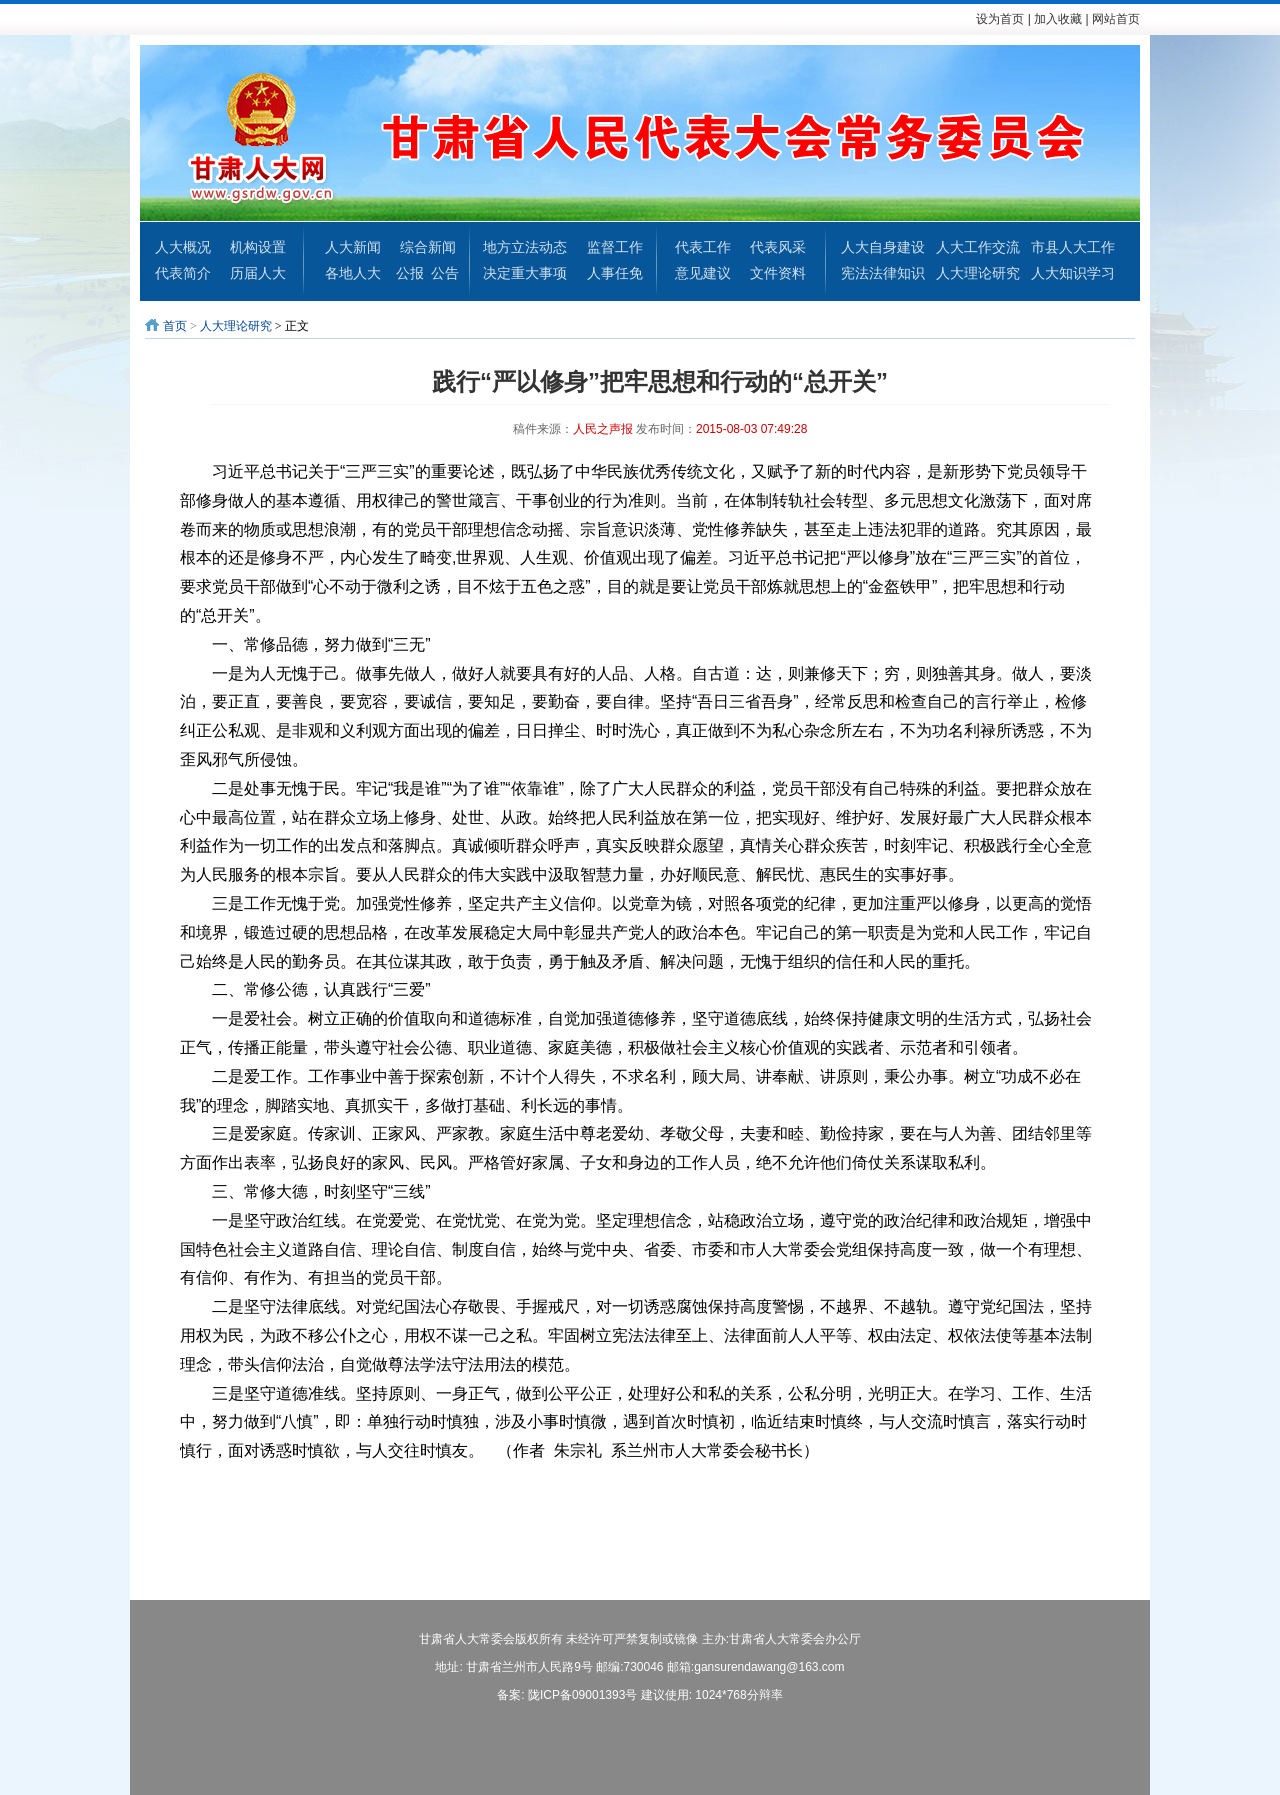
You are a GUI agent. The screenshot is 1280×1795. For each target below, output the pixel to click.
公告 (445, 273)
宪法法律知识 (883, 273)
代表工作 (703, 247)
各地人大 (353, 273)
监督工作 (615, 247)
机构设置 (258, 247)
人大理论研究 (978, 273)
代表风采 (778, 247)
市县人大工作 (1073, 247)
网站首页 (1116, 19)
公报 (410, 273)
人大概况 (183, 247)
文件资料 (778, 273)
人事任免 (615, 273)
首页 (175, 326)
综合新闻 (428, 247)
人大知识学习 (1073, 273)
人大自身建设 (883, 247)
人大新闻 (353, 247)
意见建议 (703, 273)
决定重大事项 (525, 273)
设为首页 (1000, 19)
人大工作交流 (978, 247)
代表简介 (183, 273)
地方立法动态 (525, 247)
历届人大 (258, 273)
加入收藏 (1058, 19)
